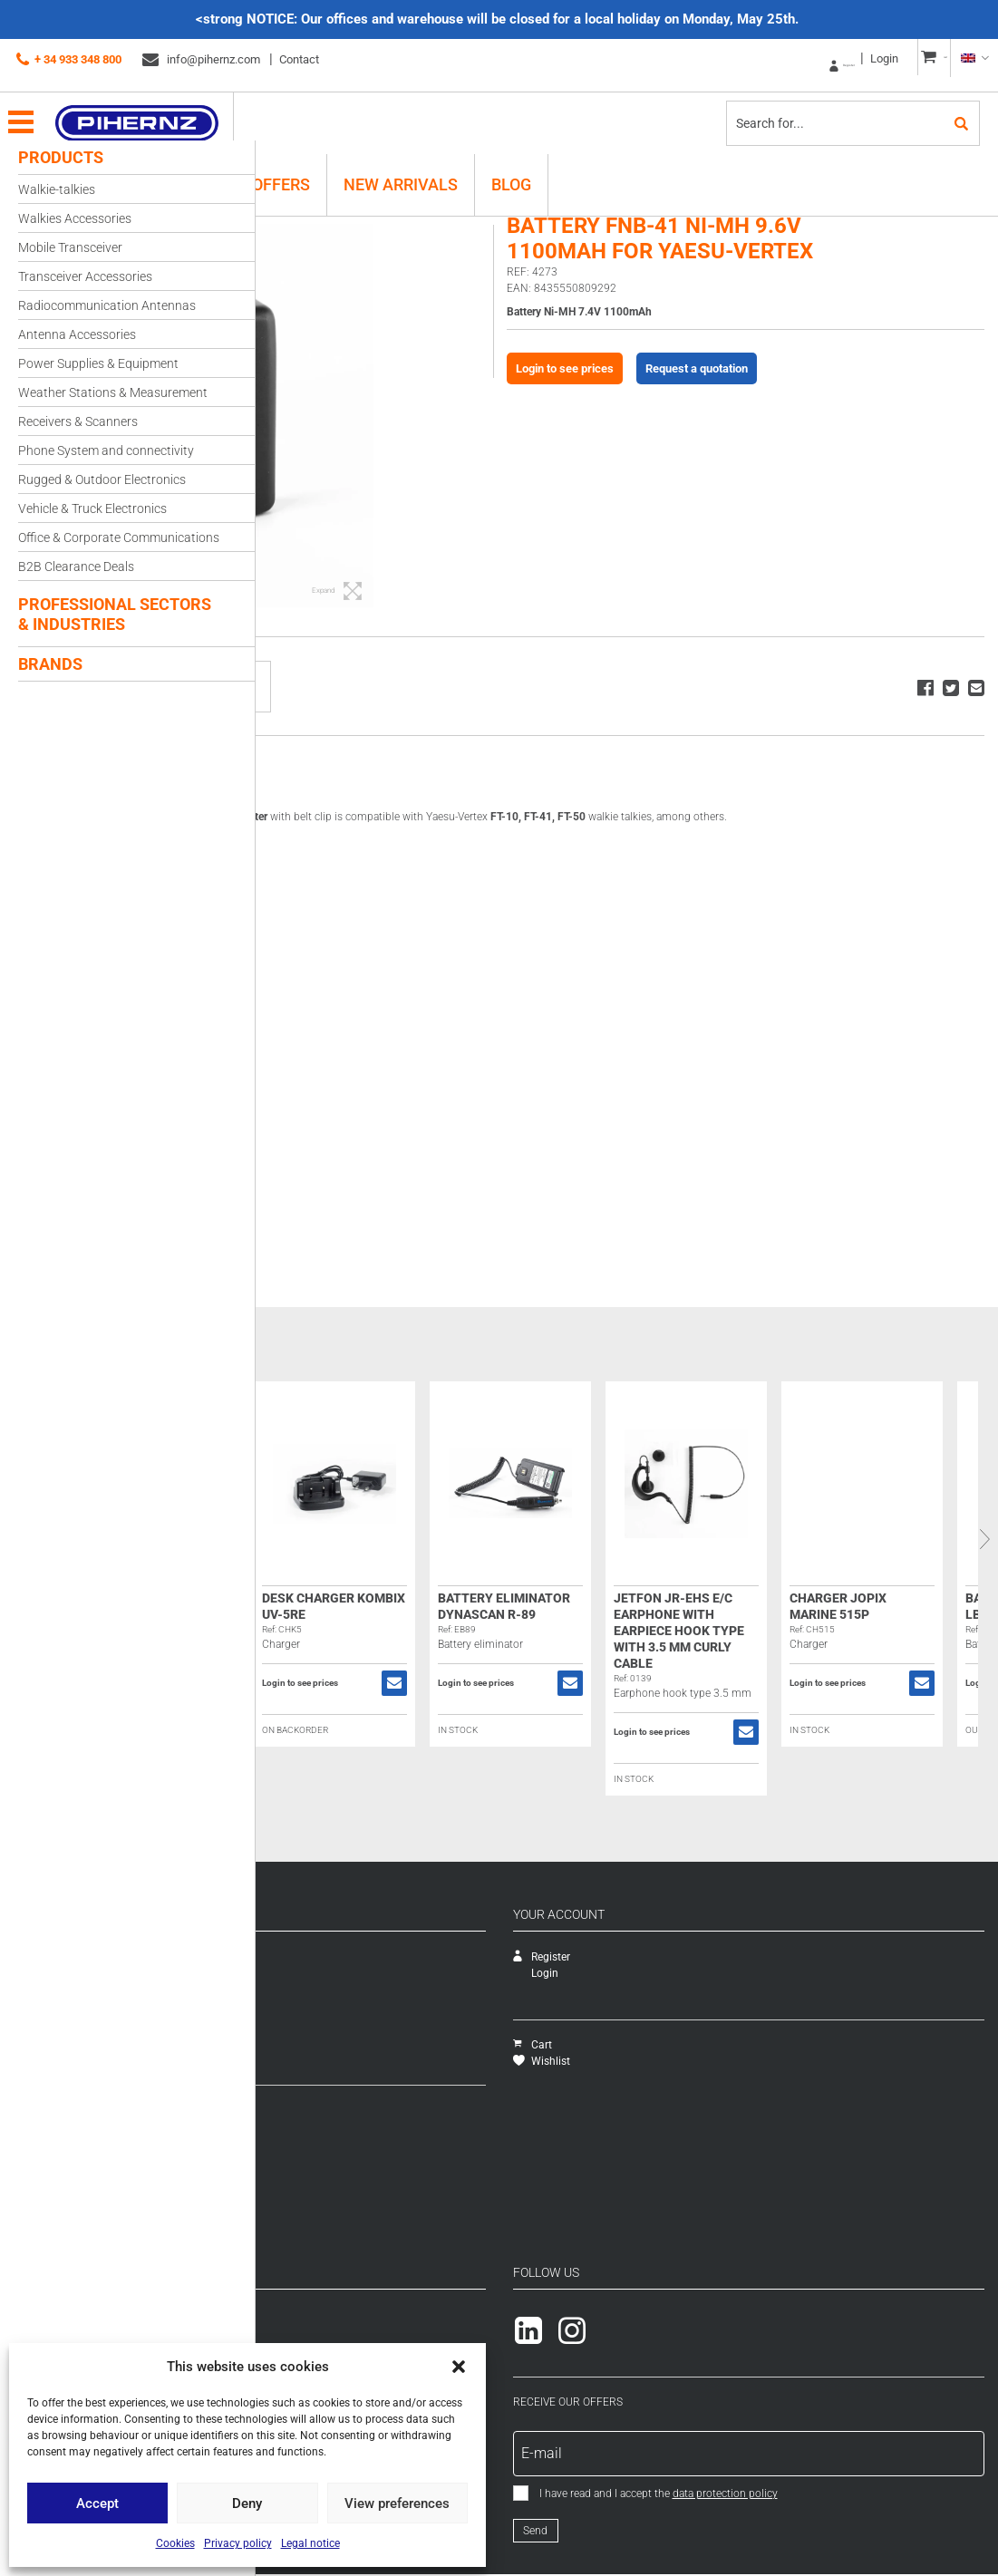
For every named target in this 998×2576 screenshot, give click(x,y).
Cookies (175, 2543)
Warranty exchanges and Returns (350, 2142)
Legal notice (310, 2543)
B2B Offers (264, 169)
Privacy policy (238, 2543)
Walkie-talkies (56, 189)
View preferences (397, 2503)
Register (782, 59)
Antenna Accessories (77, 334)
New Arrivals (401, 169)
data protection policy (853, 2493)
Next (984, 1539)
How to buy (297, 2110)
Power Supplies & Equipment (98, 363)
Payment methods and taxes (340, 2159)
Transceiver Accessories (85, 276)
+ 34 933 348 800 (68, 60)
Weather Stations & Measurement (113, 392)
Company (293, 1957)
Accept (97, 2503)
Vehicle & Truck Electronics (92, 508)
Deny (247, 2503)
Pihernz (159, 109)
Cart (660, 2045)
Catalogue (294, 1989)
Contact (299, 59)
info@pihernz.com (201, 60)
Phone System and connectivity (106, 450)
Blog (511, 169)
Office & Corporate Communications (118, 537)
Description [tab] (321, 773)
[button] (459, 2367)
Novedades (297, 2022)
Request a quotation (805, 394)
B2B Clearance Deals (76, 566)
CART (924, 59)
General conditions (315, 2175)
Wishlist (669, 2061)
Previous (269, 1539)
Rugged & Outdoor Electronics (102, 479)
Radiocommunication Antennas (107, 305)
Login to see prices (673, 394)
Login (840, 58)
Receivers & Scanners (78, 421)
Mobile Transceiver (70, 247)
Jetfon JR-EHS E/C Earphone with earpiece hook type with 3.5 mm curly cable (884, 1631)
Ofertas (287, 2038)
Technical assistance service (338, 1973)
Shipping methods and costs (339, 2126)
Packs (284, 2054)
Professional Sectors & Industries (114, 614)
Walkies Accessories (74, 218)
